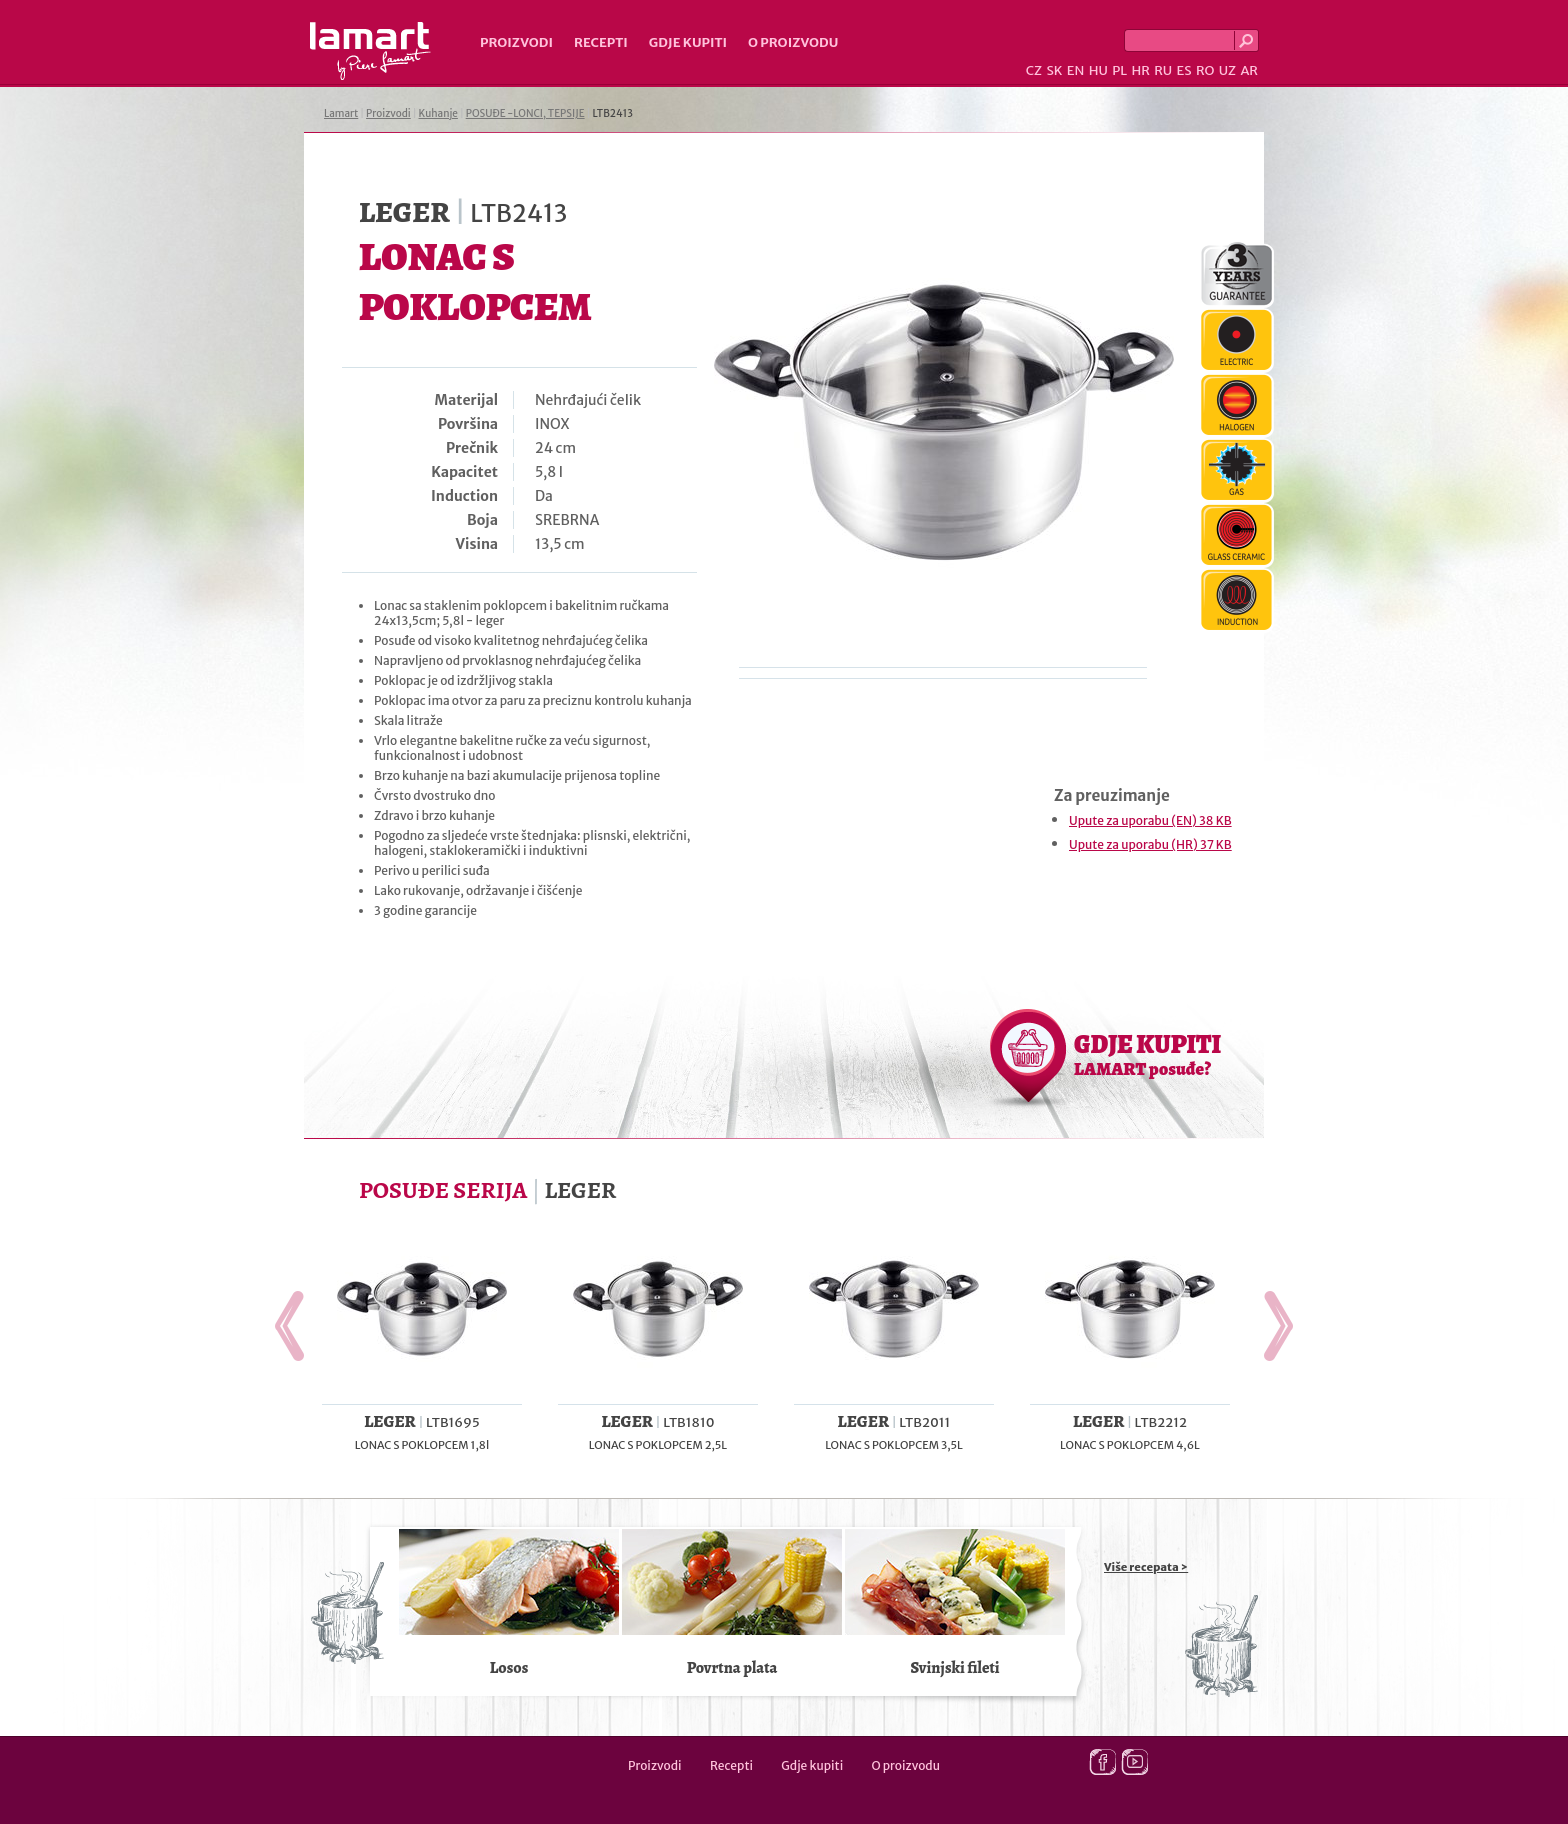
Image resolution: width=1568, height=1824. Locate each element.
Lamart (370, 51)
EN (1076, 70)
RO (1205, 70)
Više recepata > (1146, 1567)
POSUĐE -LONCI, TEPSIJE (525, 113)
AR (1249, 70)
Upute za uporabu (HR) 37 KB (1150, 844)
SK (1054, 70)
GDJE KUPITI (1147, 1054)
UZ (1227, 70)
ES (1184, 70)
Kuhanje (438, 113)
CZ (1034, 70)
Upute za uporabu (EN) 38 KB (1150, 820)
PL (1119, 70)
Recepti (601, 42)
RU (1163, 70)
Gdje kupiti (688, 42)
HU (1098, 70)
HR (1140, 70)
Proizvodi (516, 42)
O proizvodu (793, 42)
